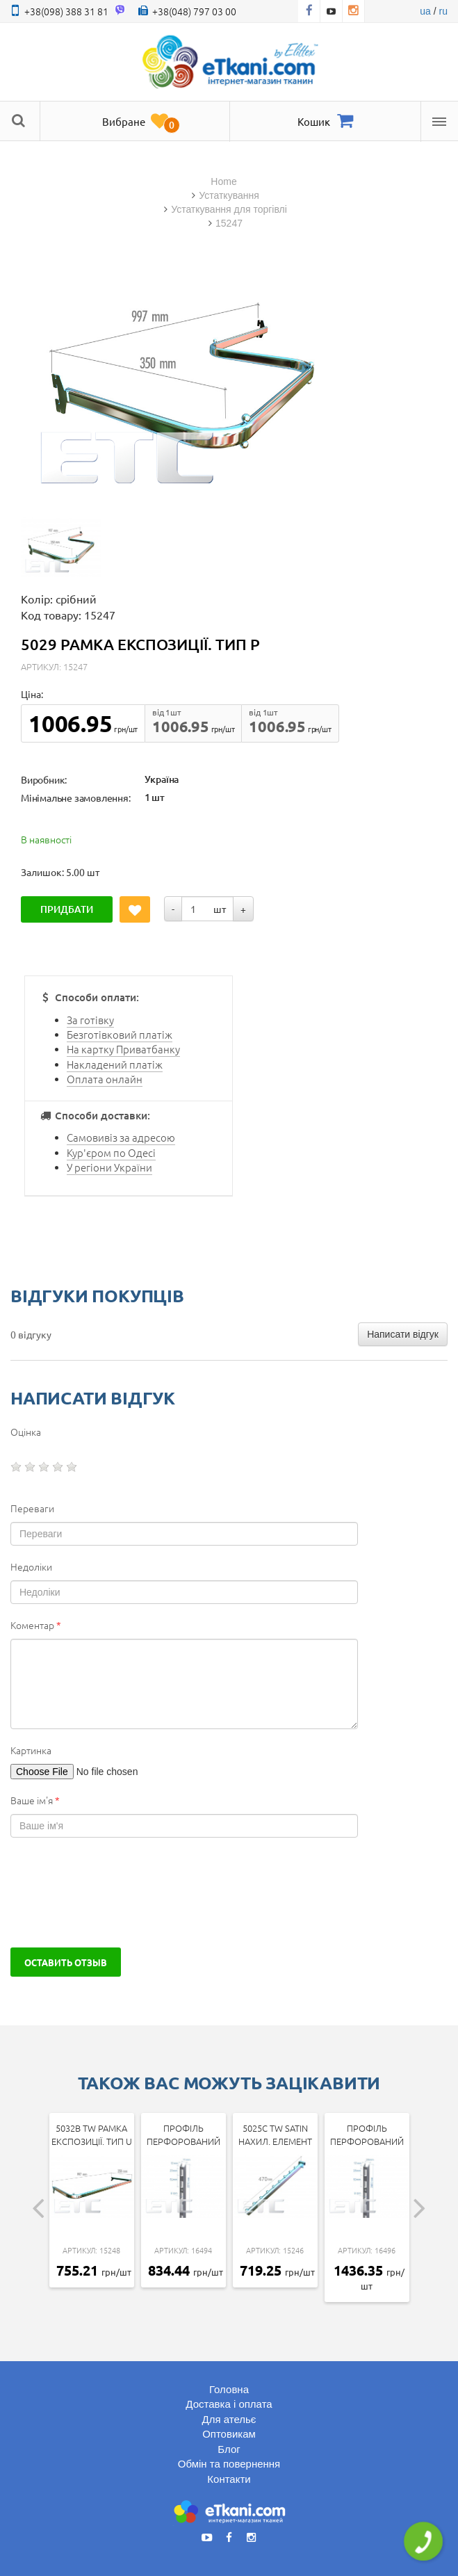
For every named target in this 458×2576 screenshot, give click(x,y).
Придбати (67, 909)
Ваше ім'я (35, 1800)
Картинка (30, 1750)
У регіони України (109, 1167)
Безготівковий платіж (119, 1034)
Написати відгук (403, 1334)
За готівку (90, 1019)
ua (425, 11)
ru (443, 11)
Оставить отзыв (65, 1962)
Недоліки (31, 1566)
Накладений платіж (115, 1064)
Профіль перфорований (183, 2134)
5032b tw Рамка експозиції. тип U (91, 2134)
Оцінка (25, 1432)
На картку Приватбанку (123, 1049)
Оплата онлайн (104, 1078)
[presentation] (116, 1892)
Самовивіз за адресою (121, 1137)
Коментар (35, 1625)
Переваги (32, 1508)
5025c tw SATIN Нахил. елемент (275, 2134)
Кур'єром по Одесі (111, 1152)
